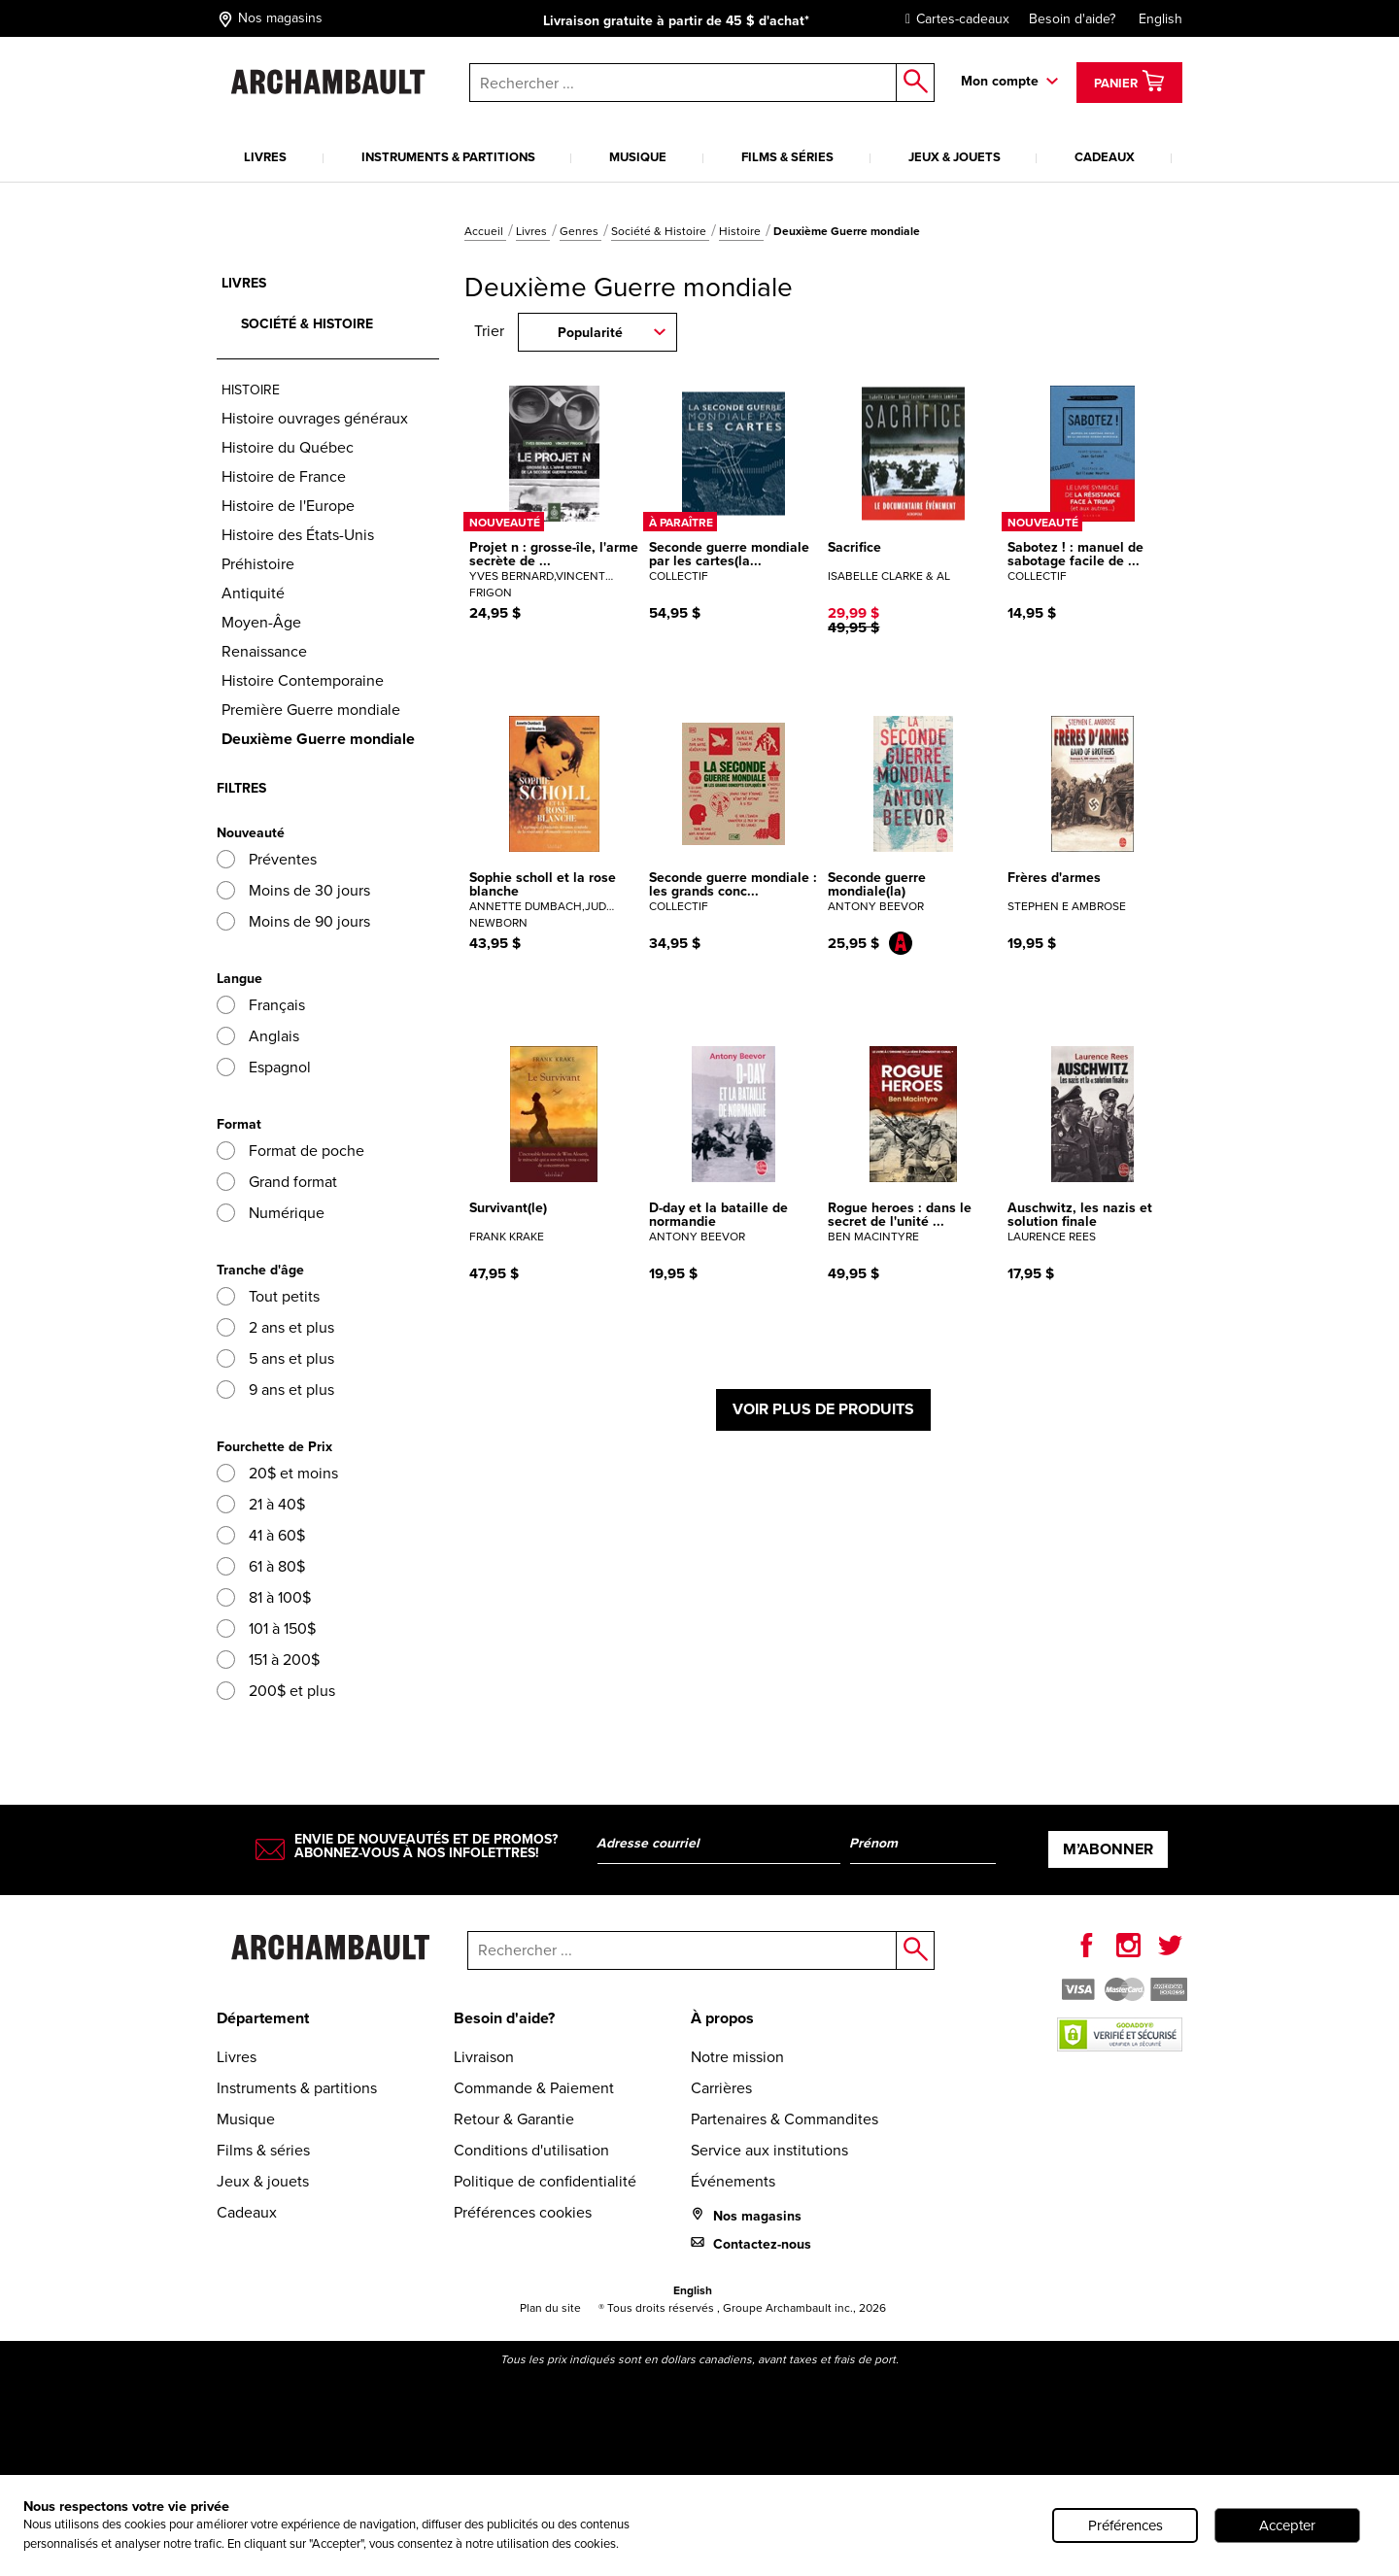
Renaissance (264, 651)
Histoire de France (284, 476)
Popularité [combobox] (590, 332)
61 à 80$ (261, 1566)
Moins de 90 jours (293, 921)
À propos (722, 2018)
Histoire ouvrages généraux (315, 418)
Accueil (485, 231)
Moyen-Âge (261, 622)
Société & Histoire (660, 231)
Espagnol (264, 1067)
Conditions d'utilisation (531, 2150)
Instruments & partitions (448, 157)
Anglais (258, 1036)
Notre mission (737, 2057)
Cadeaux (1105, 157)
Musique (637, 157)
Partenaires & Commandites (784, 2119)
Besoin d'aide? (1072, 19)
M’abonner (1108, 1849)
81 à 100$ (264, 1597)
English (1160, 19)
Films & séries (787, 157)
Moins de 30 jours (293, 890)
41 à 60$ (261, 1535)
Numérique (270, 1213)
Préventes (267, 859)
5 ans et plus (275, 1358)
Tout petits (268, 1296)
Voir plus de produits (823, 1409)
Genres (580, 231)
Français (261, 1005)
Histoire (741, 231)
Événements (733, 2181)
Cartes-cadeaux (952, 19)
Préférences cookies (523, 2212)
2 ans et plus (275, 1327)
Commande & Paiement (534, 2088)
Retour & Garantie (514, 2119)
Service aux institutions (769, 2150)
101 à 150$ (266, 1628)
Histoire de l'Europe (288, 505)
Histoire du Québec (288, 447)
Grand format (277, 1181)
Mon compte (1000, 81)
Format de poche (290, 1150)
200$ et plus (276, 1690)
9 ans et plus (275, 1389)
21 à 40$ (261, 1504)
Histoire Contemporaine (303, 680)
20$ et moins (277, 1473)
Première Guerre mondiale (311, 709)
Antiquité (253, 593)
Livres (265, 157)
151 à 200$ (268, 1659)
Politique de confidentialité (545, 2181)
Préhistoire (258, 564)
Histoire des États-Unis (298, 535)
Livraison (484, 2057)
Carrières (721, 2088)
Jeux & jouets (954, 157)
